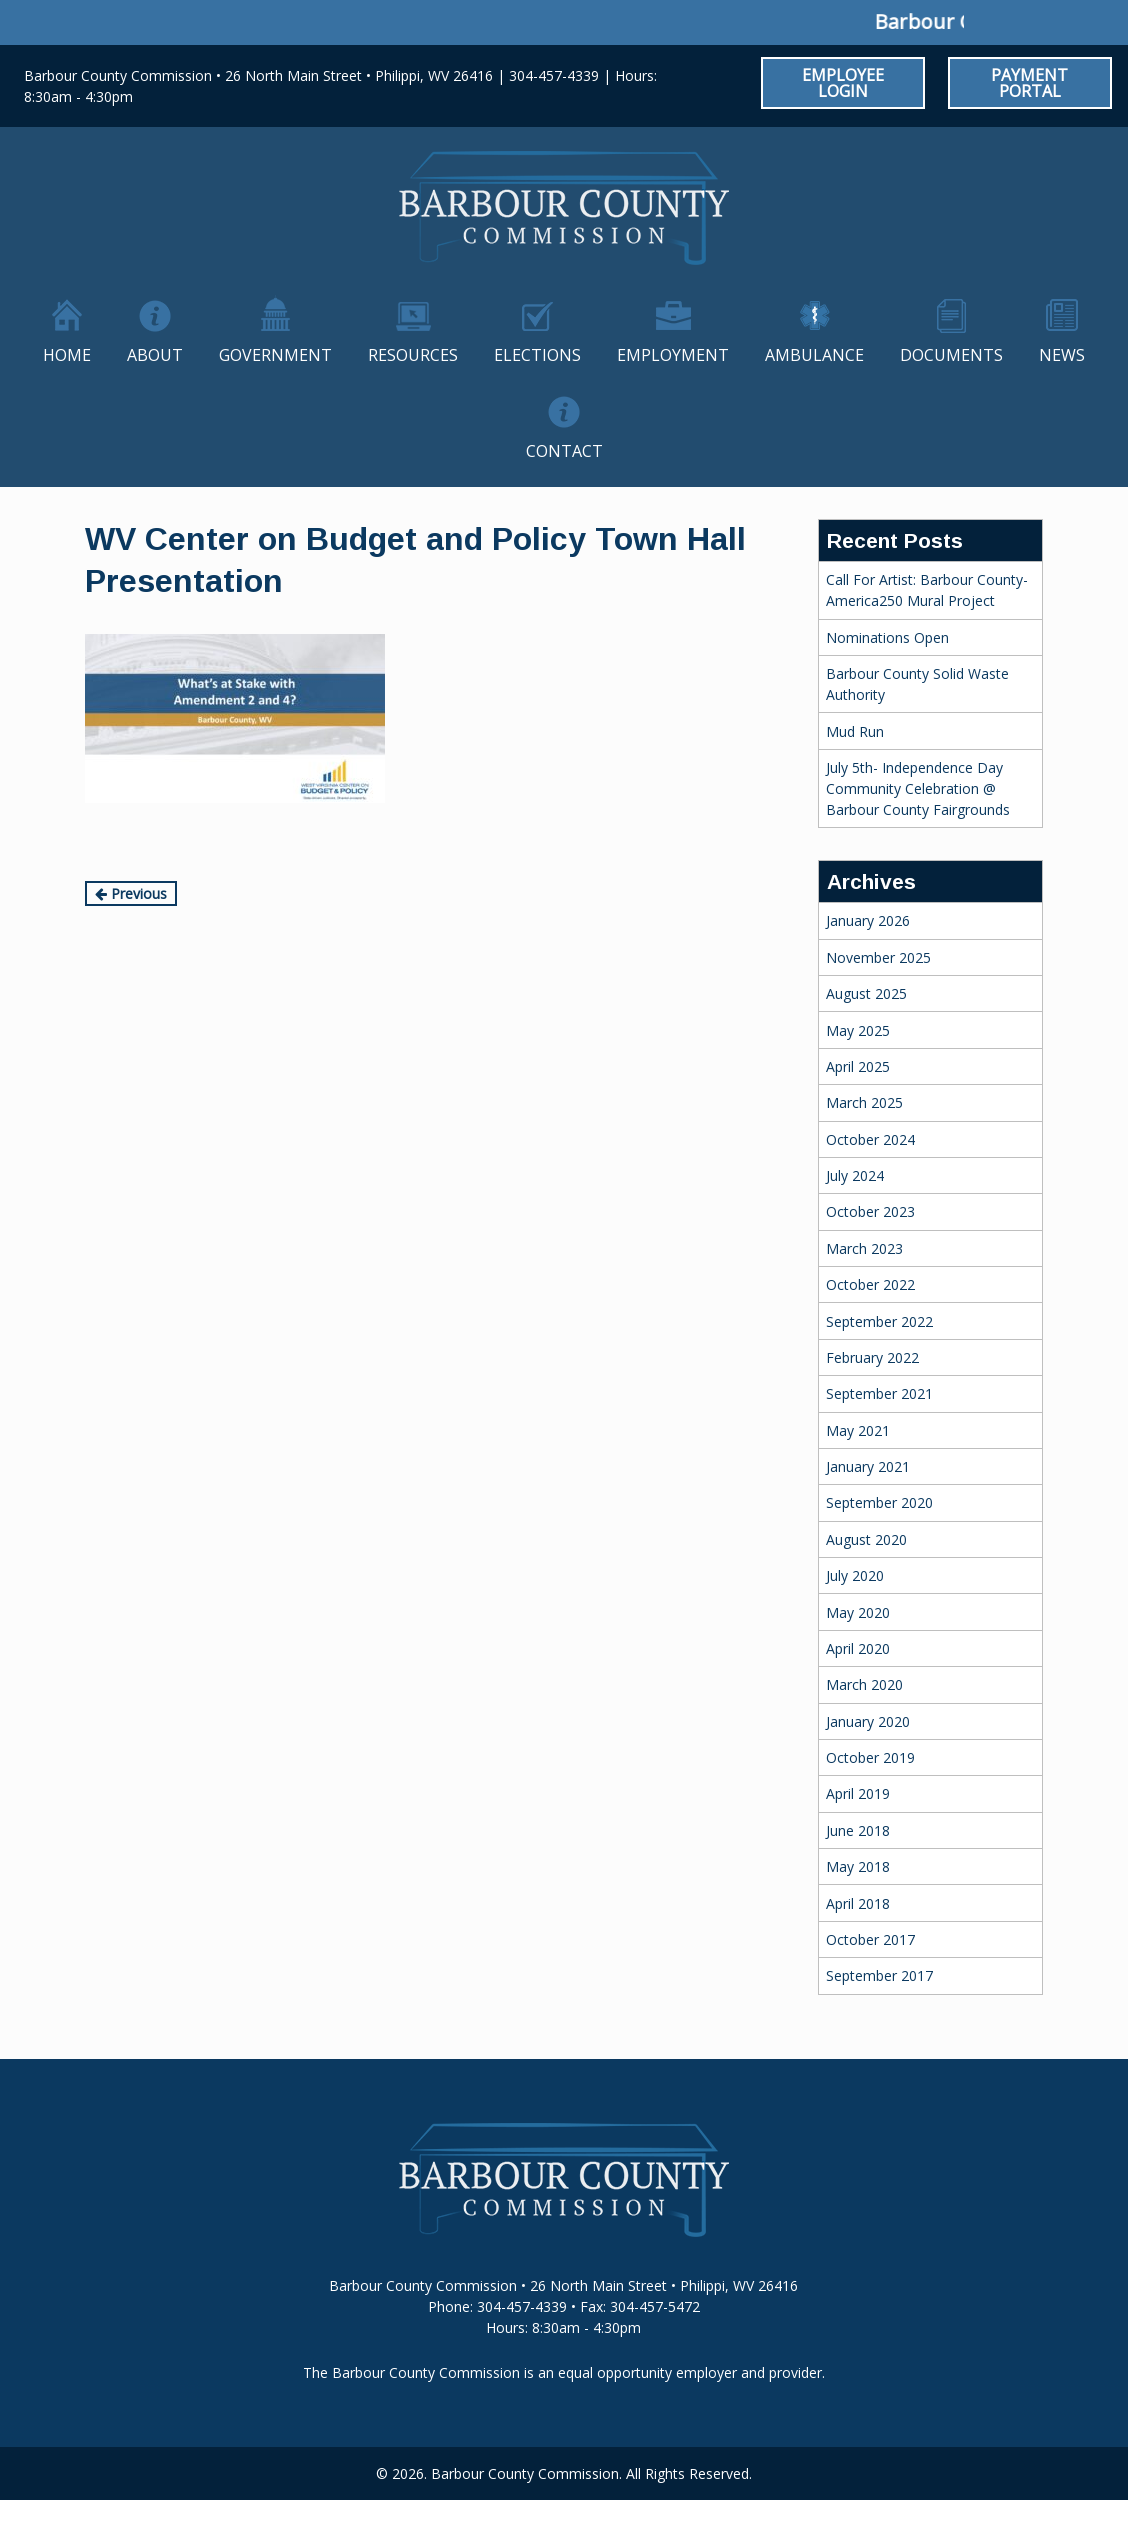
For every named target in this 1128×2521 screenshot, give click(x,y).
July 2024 (855, 1175)
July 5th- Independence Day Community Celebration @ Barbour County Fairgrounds (918, 788)
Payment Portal (1029, 83)
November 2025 (878, 957)
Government (275, 355)
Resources (413, 355)
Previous (131, 893)
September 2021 (879, 1393)
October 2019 (870, 1757)
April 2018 (858, 1903)
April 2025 (858, 1066)
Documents (951, 355)
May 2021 (858, 1430)
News (1062, 355)
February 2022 (872, 1357)
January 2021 (868, 1466)
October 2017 (870, 1939)
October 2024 (870, 1139)
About (155, 355)
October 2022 (870, 1284)
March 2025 (864, 1102)
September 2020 (879, 1502)
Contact (564, 451)
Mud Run (855, 731)
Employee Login (843, 83)
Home (67, 355)
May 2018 (858, 1866)
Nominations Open (887, 637)
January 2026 (868, 920)
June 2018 (858, 1830)
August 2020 (866, 1539)
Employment (673, 355)
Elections (537, 355)
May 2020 (858, 1612)
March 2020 (864, 1684)
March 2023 (864, 1248)
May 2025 (858, 1030)
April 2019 (858, 1793)
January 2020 (868, 1721)
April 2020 (858, 1648)
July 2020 (855, 1575)
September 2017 (879, 1975)
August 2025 (866, 993)
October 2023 (870, 1211)
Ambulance (814, 355)
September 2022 (879, 1321)
